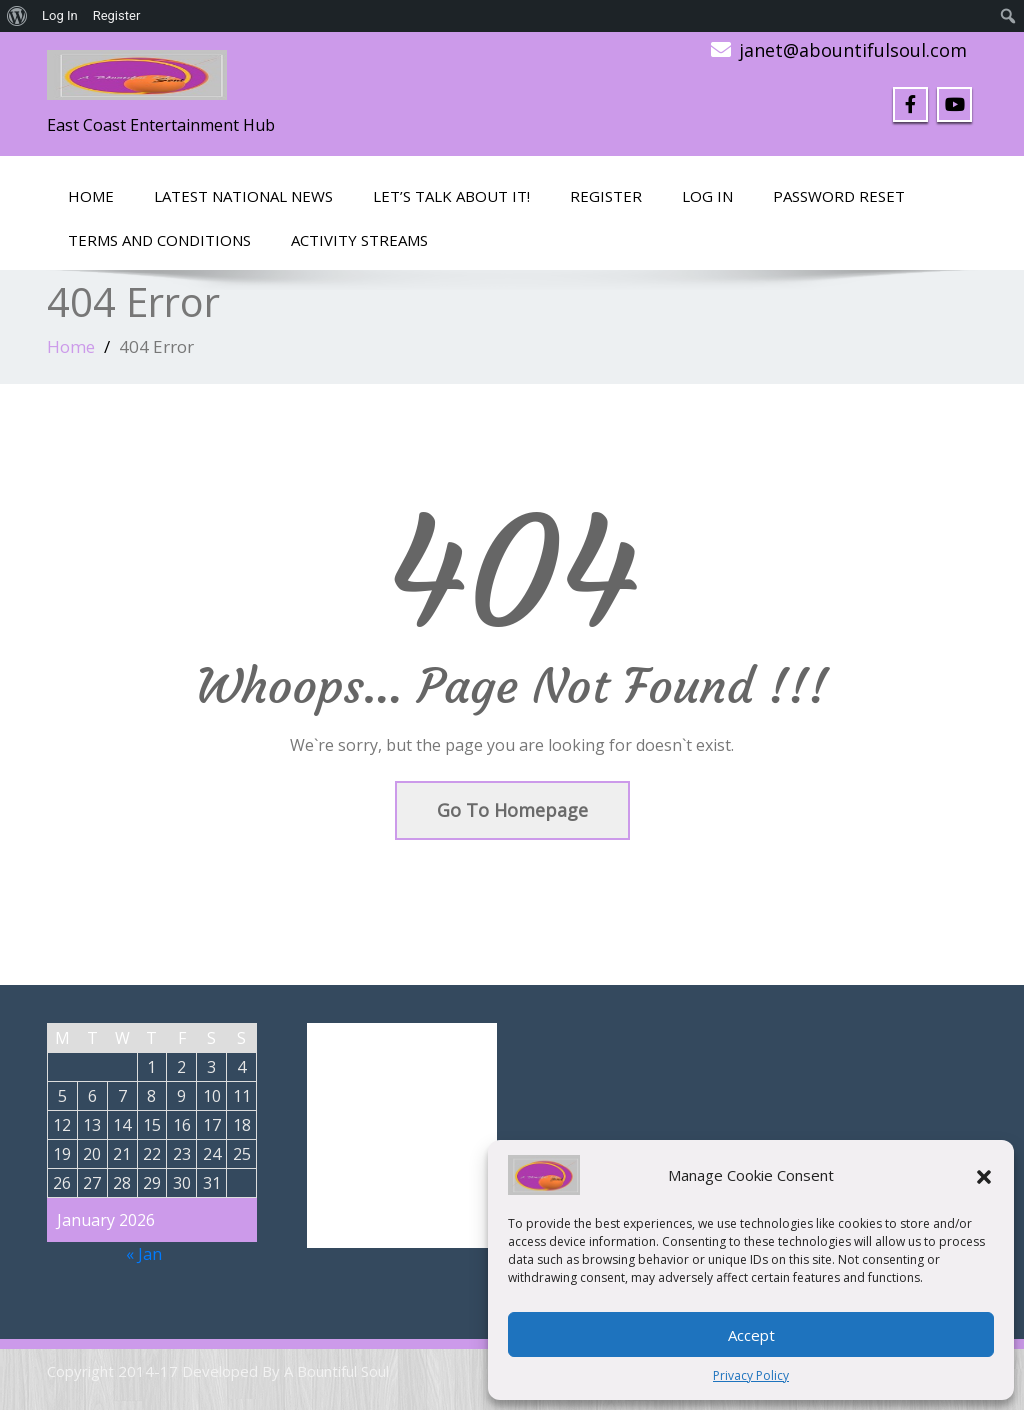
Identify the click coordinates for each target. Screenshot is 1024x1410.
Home (91, 196)
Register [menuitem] (117, 15)
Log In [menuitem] (60, 15)
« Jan (144, 1254)
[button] (984, 1175)
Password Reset (839, 196)
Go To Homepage (512, 810)
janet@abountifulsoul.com (853, 50)
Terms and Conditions (159, 240)
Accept (751, 1335)
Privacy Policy (751, 1375)
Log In (707, 196)
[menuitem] (17, 16)
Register (606, 196)
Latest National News (243, 196)
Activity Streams (359, 240)
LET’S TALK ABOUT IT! (451, 196)
